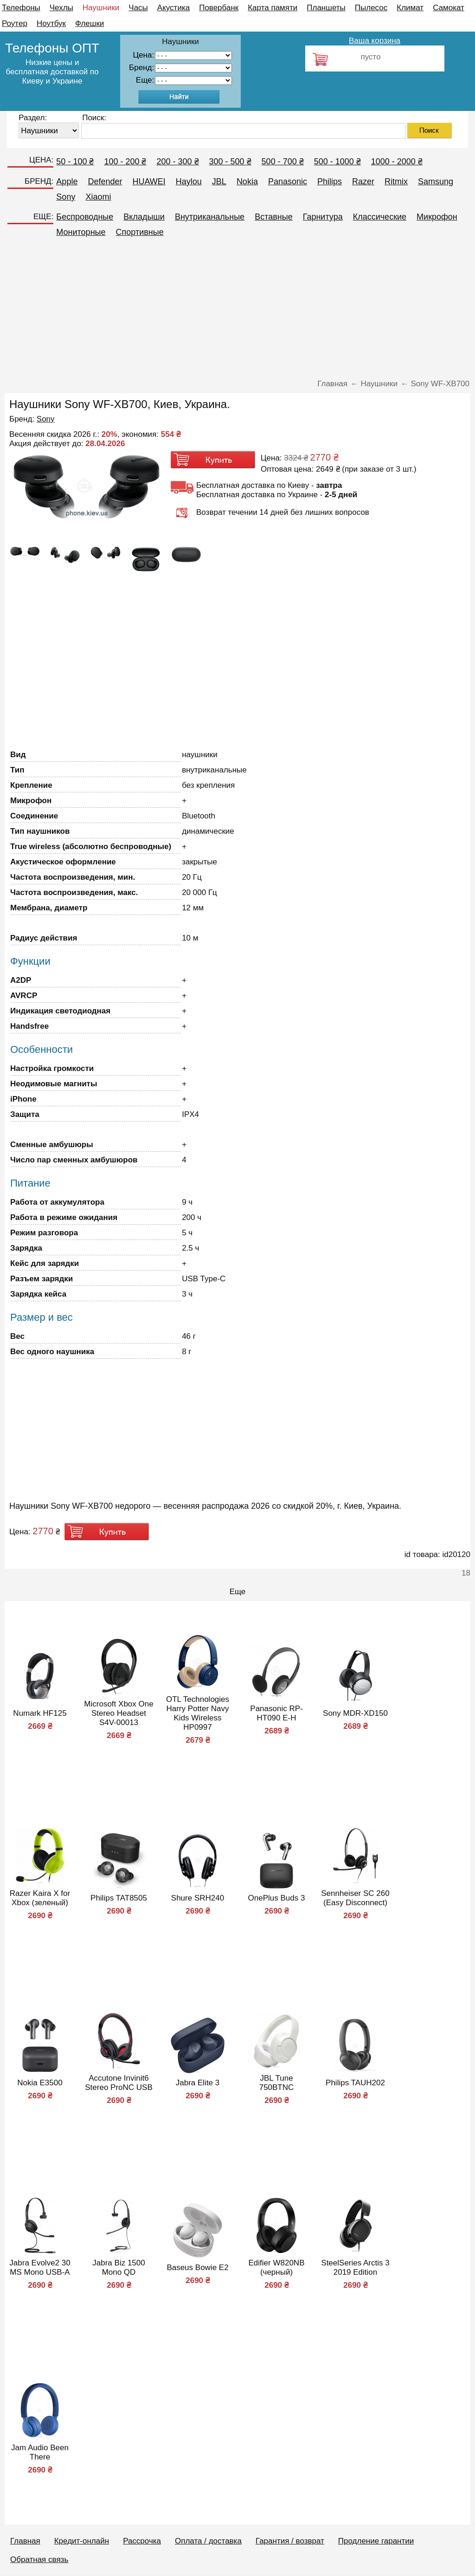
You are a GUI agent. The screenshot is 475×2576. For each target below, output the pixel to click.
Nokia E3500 (39, 2082)
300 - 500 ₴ (230, 161)
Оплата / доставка (208, 2541)
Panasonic (287, 181)
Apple (66, 181)
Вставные (274, 216)
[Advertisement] (237, 312)
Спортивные (140, 232)
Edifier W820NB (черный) (277, 2267)
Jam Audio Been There (40, 2452)
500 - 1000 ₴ (337, 161)
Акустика (173, 7)
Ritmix (396, 181)
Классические (379, 216)
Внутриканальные (209, 216)
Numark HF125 (39, 1713)
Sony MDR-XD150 (355, 1713)
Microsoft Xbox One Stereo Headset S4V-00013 (118, 1713)
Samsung (435, 181)
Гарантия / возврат (290, 2541)
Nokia (247, 181)
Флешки (89, 23)
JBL (219, 181)
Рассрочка (142, 2541)
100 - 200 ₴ (125, 161)
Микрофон (437, 216)
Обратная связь (39, 2559)
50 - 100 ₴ (75, 161)
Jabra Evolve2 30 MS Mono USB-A (39, 2267)
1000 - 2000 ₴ (397, 161)
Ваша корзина (374, 40)
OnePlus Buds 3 (276, 1898)
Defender (105, 181)
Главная (25, 2541)
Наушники (101, 7)
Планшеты (326, 7)
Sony (65, 196)
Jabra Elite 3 (198, 2082)
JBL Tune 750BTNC (276, 2083)
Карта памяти (272, 7)
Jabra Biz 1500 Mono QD (118, 2267)
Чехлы (61, 7)
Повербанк (218, 7)
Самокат (448, 7)
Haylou (189, 181)
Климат (410, 7)
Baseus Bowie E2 (197, 2267)
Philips (329, 181)
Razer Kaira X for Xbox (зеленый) (40, 1898)
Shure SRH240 (197, 1898)
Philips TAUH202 (355, 2082)
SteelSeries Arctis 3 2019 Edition (355, 2267)
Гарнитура (323, 216)
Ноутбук (51, 23)
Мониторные (80, 232)
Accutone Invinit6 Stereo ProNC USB (119, 2083)
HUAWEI (148, 181)
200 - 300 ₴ (177, 161)
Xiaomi (98, 196)
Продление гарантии (376, 2541)
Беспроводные (84, 216)
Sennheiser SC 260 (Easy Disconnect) (355, 1898)
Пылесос (371, 7)
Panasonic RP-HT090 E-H (276, 1713)
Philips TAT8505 (118, 1898)
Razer (363, 181)
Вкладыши (144, 216)
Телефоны (21, 7)
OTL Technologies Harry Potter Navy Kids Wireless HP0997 (197, 1713)
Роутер (14, 23)
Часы (138, 7)
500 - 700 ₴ (283, 161)
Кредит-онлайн (81, 2541)
